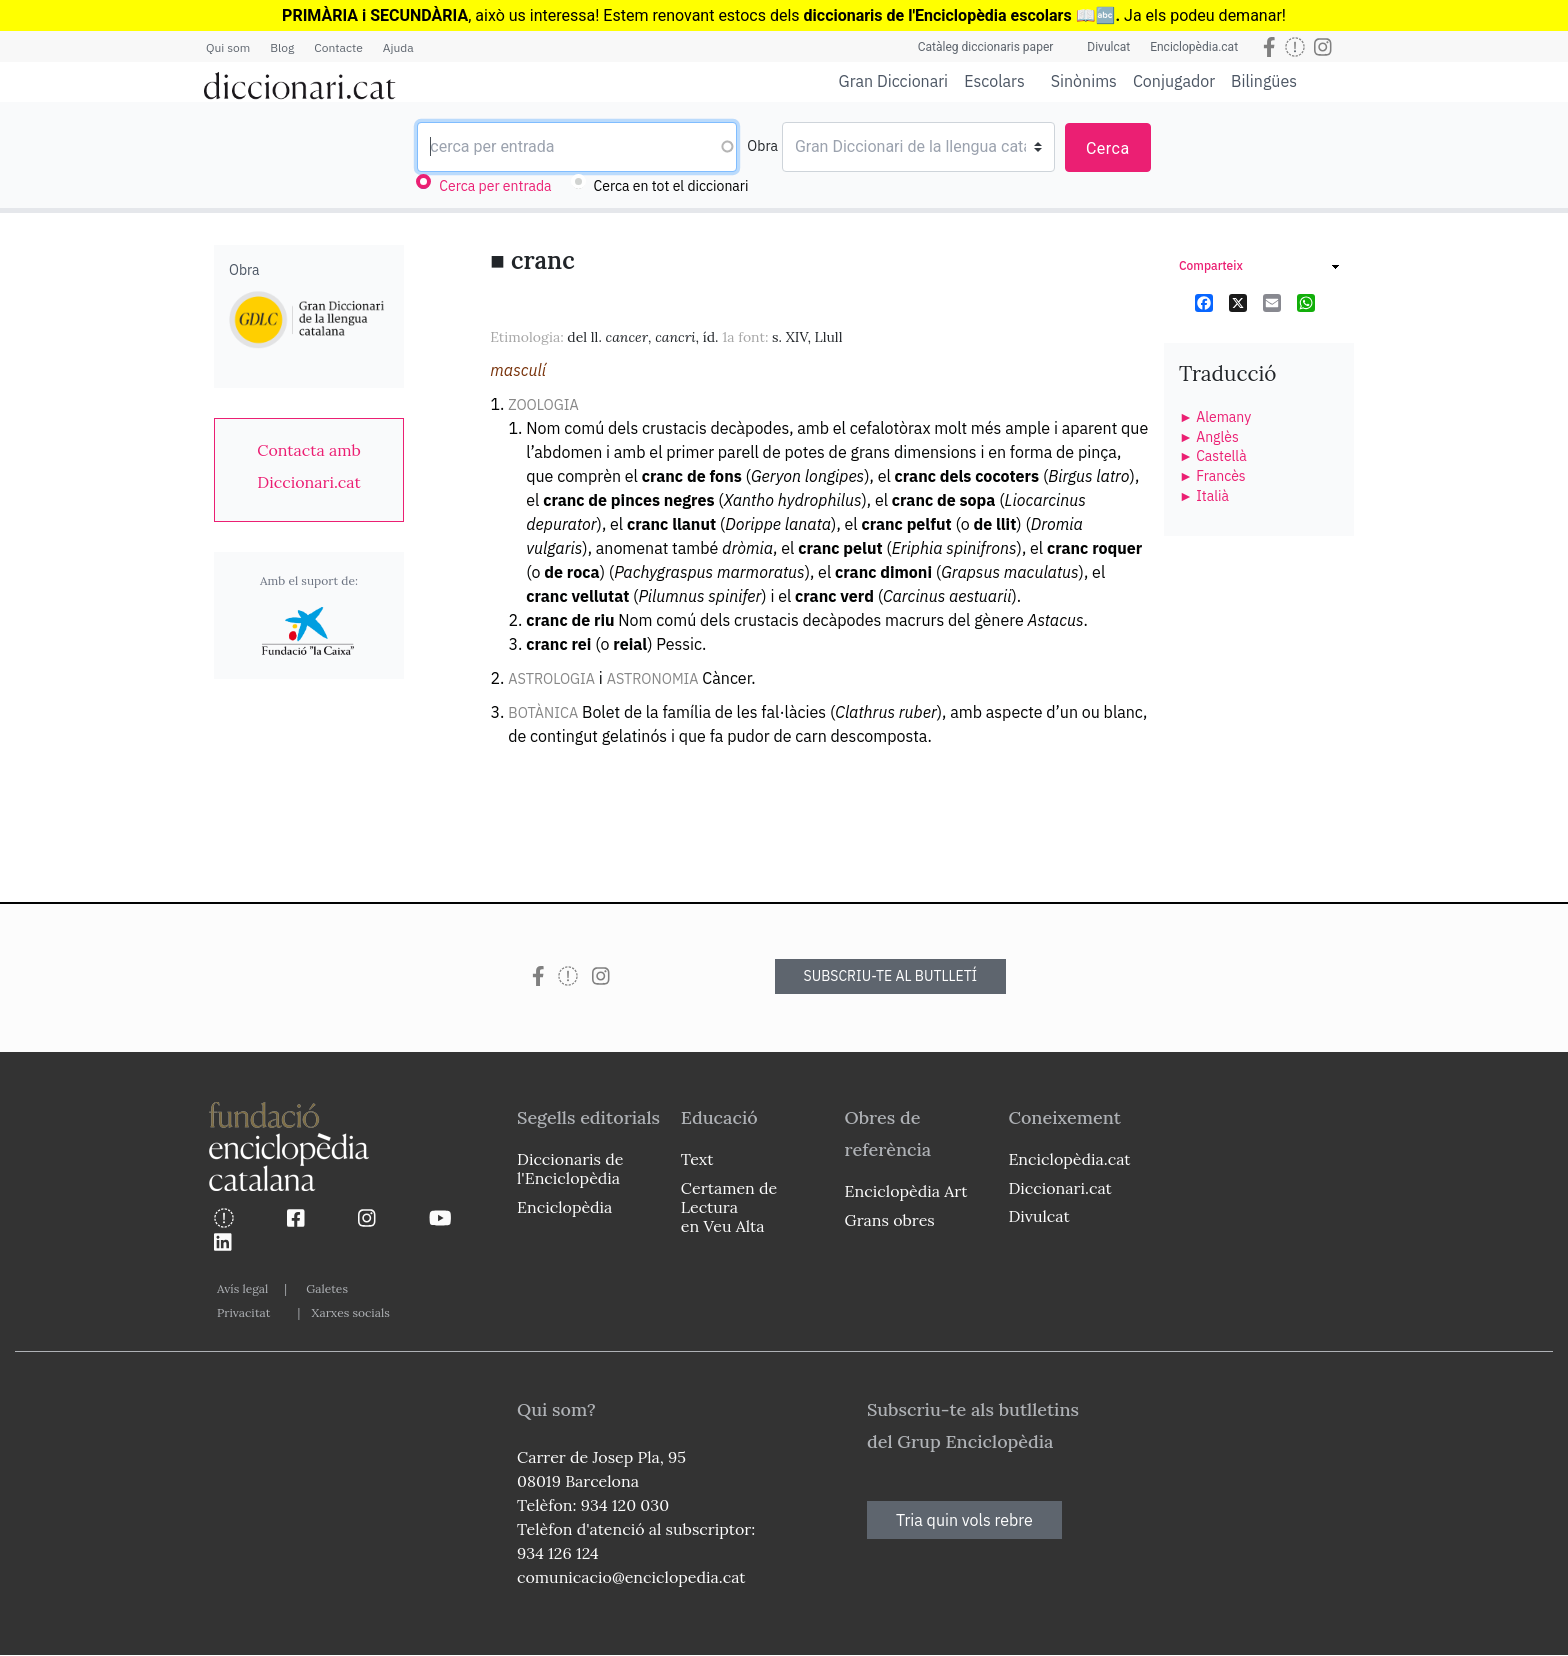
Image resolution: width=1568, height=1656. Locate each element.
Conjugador (1174, 81)
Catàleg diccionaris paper (986, 47)
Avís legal (242, 1288)
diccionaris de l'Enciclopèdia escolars (938, 15)
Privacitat (243, 1312)
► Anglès (1209, 437)
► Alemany (1215, 417)
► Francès (1212, 476)
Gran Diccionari (894, 81)
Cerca (1108, 148)
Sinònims (1084, 81)
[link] (309, 466)
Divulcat (1108, 47)
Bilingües (1264, 80)
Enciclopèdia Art (906, 1191)
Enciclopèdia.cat (1194, 47)
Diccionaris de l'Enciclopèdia (570, 1168)
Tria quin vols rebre (964, 1520)
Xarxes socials (350, 1312)
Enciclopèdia (564, 1207)
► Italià (1204, 496)
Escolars (994, 80)
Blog (282, 47)
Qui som (228, 47)
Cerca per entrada (495, 186)
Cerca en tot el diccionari (671, 186)
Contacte (338, 47)
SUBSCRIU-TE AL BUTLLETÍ (891, 976)
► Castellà (1213, 456)
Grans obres (890, 1220)
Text (697, 1159)
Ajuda (398, 47)
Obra (762, 146)
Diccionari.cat (1059, 1188)
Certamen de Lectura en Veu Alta (729, 1207)
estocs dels (760, 15)
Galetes (327, 1288)
